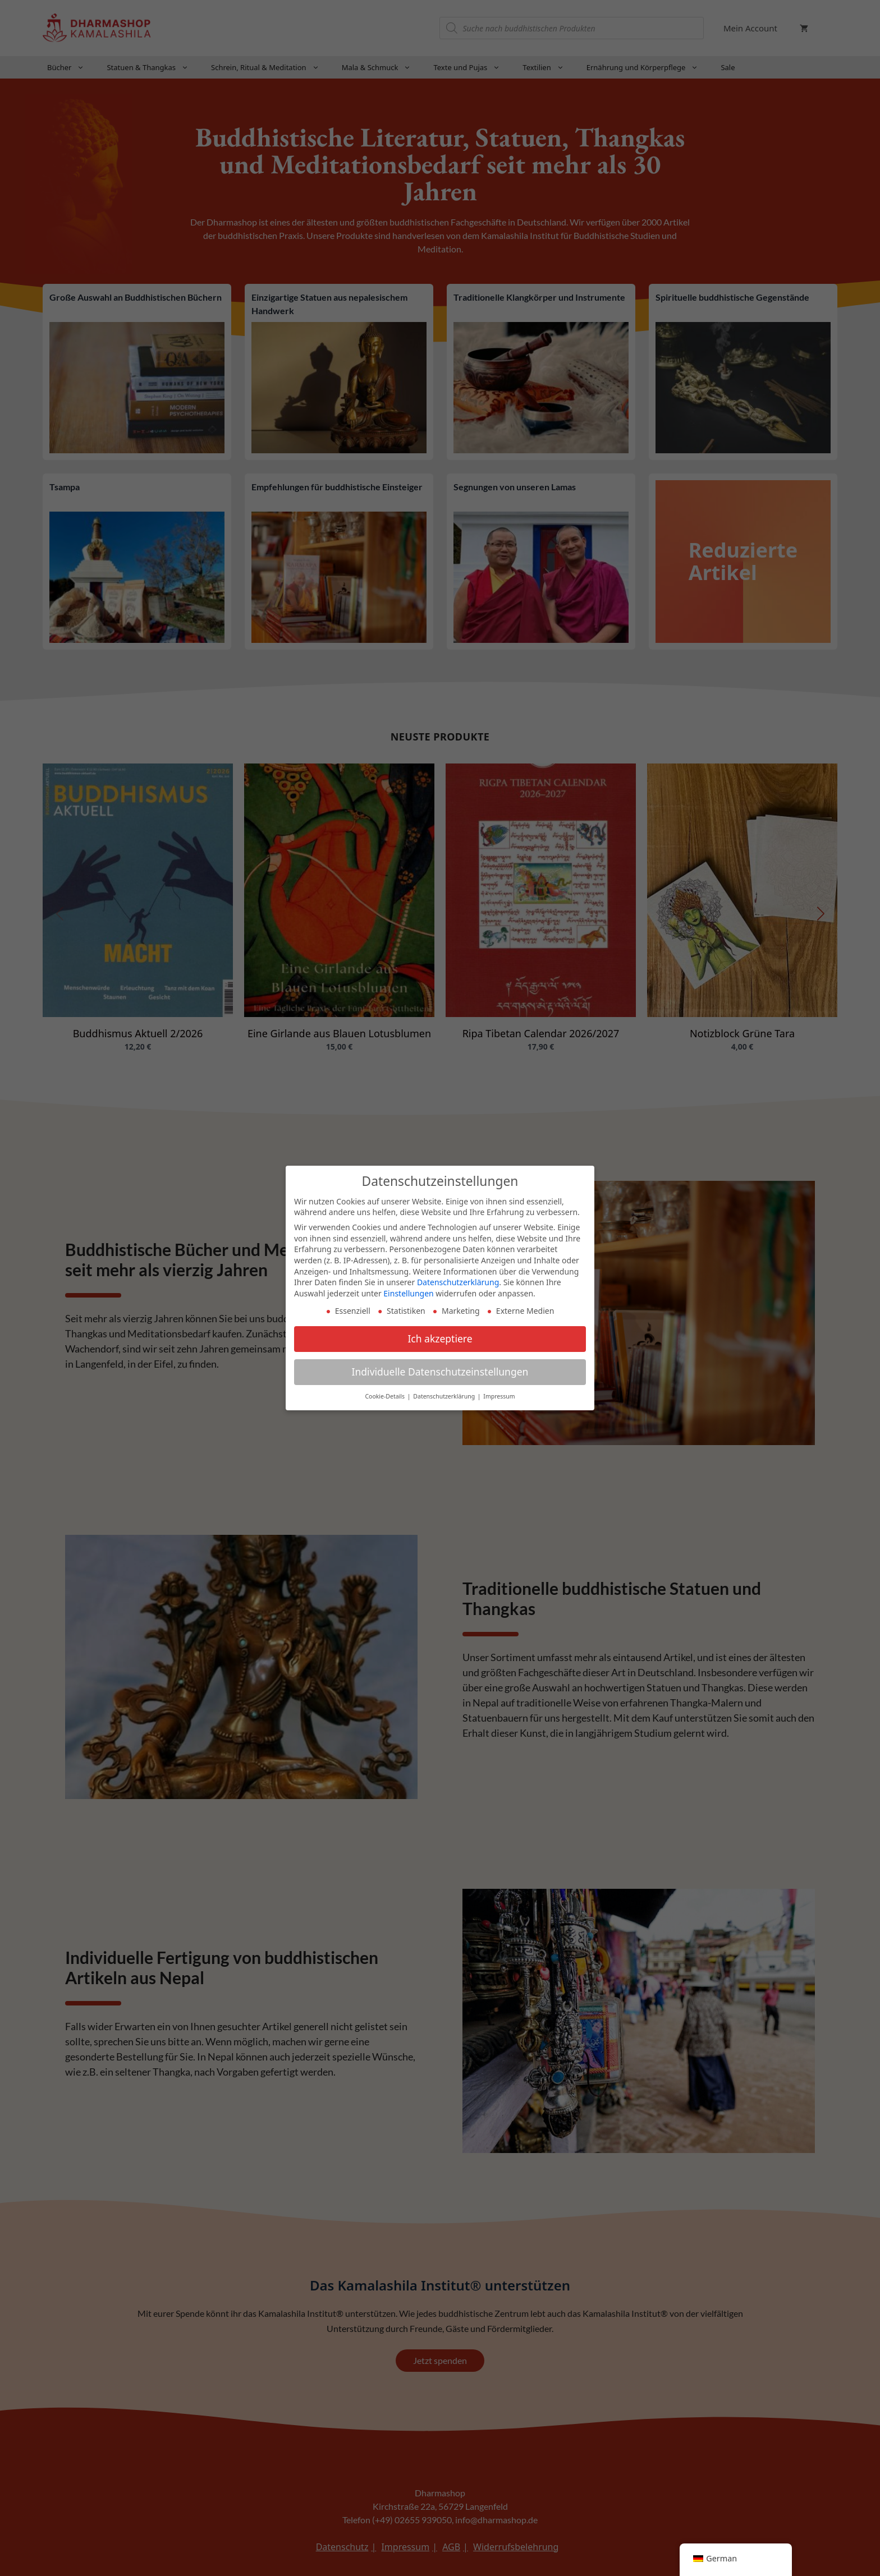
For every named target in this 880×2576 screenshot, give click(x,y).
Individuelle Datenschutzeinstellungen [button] (440, 1369)
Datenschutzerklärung (458, 1278)
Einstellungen (408, 1290)
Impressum (499, 1393)
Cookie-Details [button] (385, 1393)
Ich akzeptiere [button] (439, 1335)
